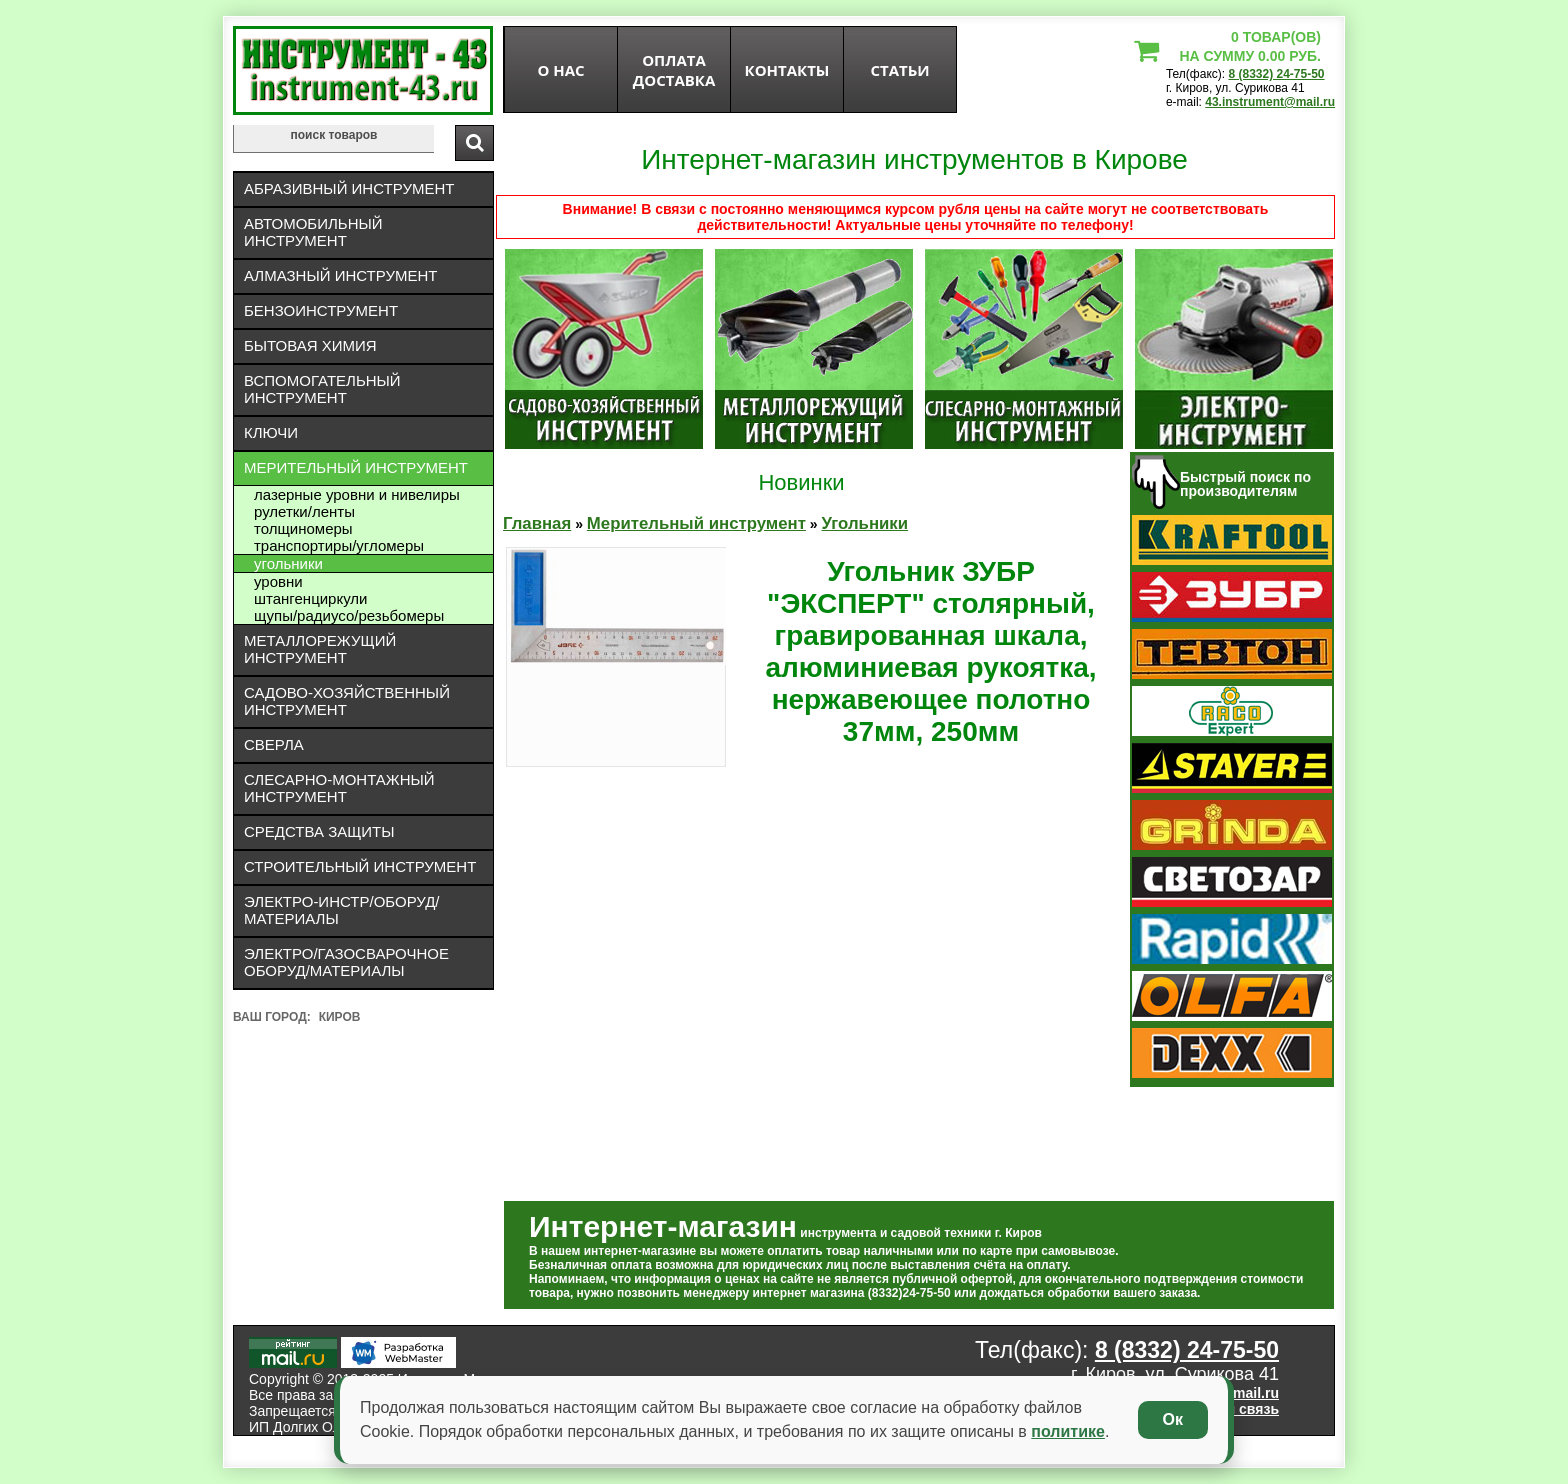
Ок (1173, 1419)
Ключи (271, 432)
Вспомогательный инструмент (322, 389)
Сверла (274, 744)
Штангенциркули (310, 598)
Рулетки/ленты (304, 511)
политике (1068, 1431)
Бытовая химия (310, 345)
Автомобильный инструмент (313, 232)
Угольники (288, 563)
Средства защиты (319, 831)
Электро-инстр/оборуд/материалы (342, 910)
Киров (340, 1017)
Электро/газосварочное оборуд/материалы (346, 962)
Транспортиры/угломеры (339, 545)
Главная (537, 523)
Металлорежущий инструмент (320, 649)
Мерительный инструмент (356, 467)
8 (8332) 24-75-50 (1276, 74)
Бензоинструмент (321, 310)
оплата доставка (674, 70)
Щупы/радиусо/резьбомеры (349, 615)
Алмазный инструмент (340, 275)
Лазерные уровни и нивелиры (357, 494)
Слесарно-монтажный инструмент (339, 788)
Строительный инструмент (360, 866)
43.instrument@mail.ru (1270, 102)
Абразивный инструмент (349, 188)
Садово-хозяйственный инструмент (347, 701)
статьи (899, 70)
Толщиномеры (303, 528)
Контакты (787, 70)
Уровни (278, 581)
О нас (560, 70)
